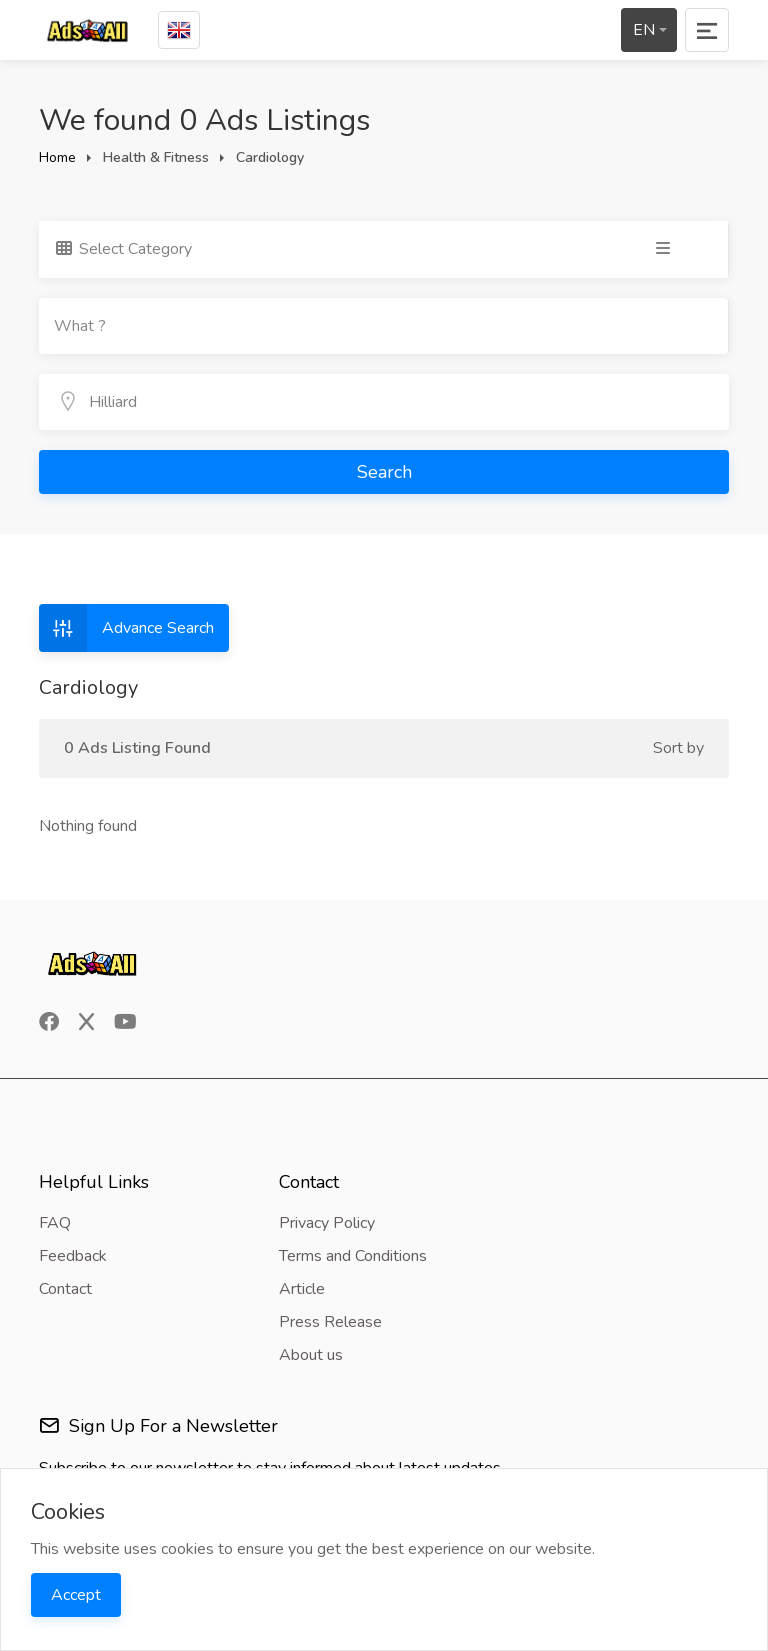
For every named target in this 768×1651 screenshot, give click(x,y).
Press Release (330, 1322)
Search (384, 472)
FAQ (55, 1223)
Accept (76, 1595)
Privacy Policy (327, 1223)
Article (302, 1289)
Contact (65, 1289)
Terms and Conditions (353, 1256)
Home (57, 157)
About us (311, 1355)
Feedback (73, 1256)
